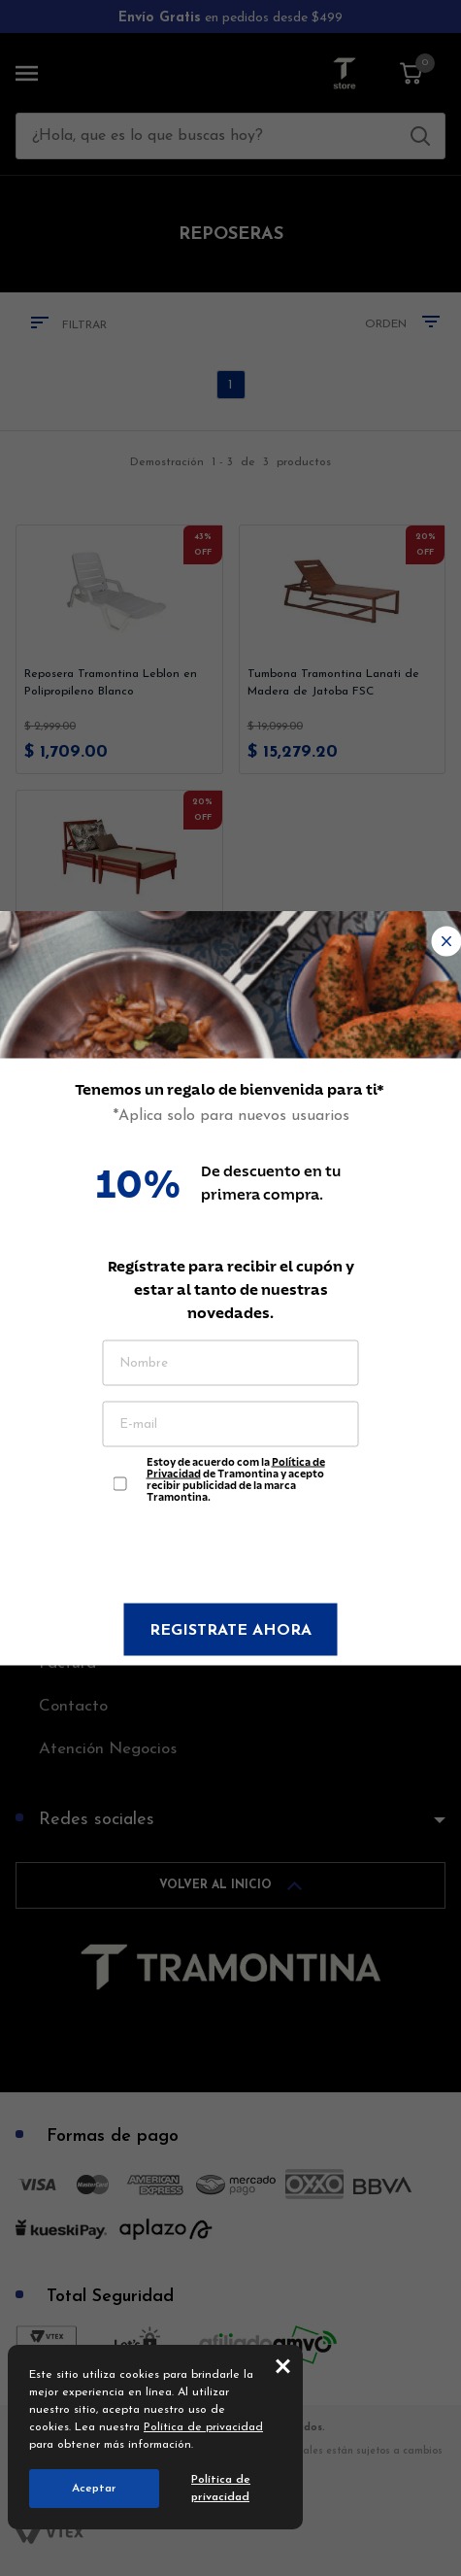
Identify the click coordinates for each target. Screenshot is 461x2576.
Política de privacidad (203, 2427)
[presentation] (231, 1556)
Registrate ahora (230, 1631)
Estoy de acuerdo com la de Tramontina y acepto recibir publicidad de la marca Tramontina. (236, 1474)
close (283, 2365)
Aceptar (94, 2488)
